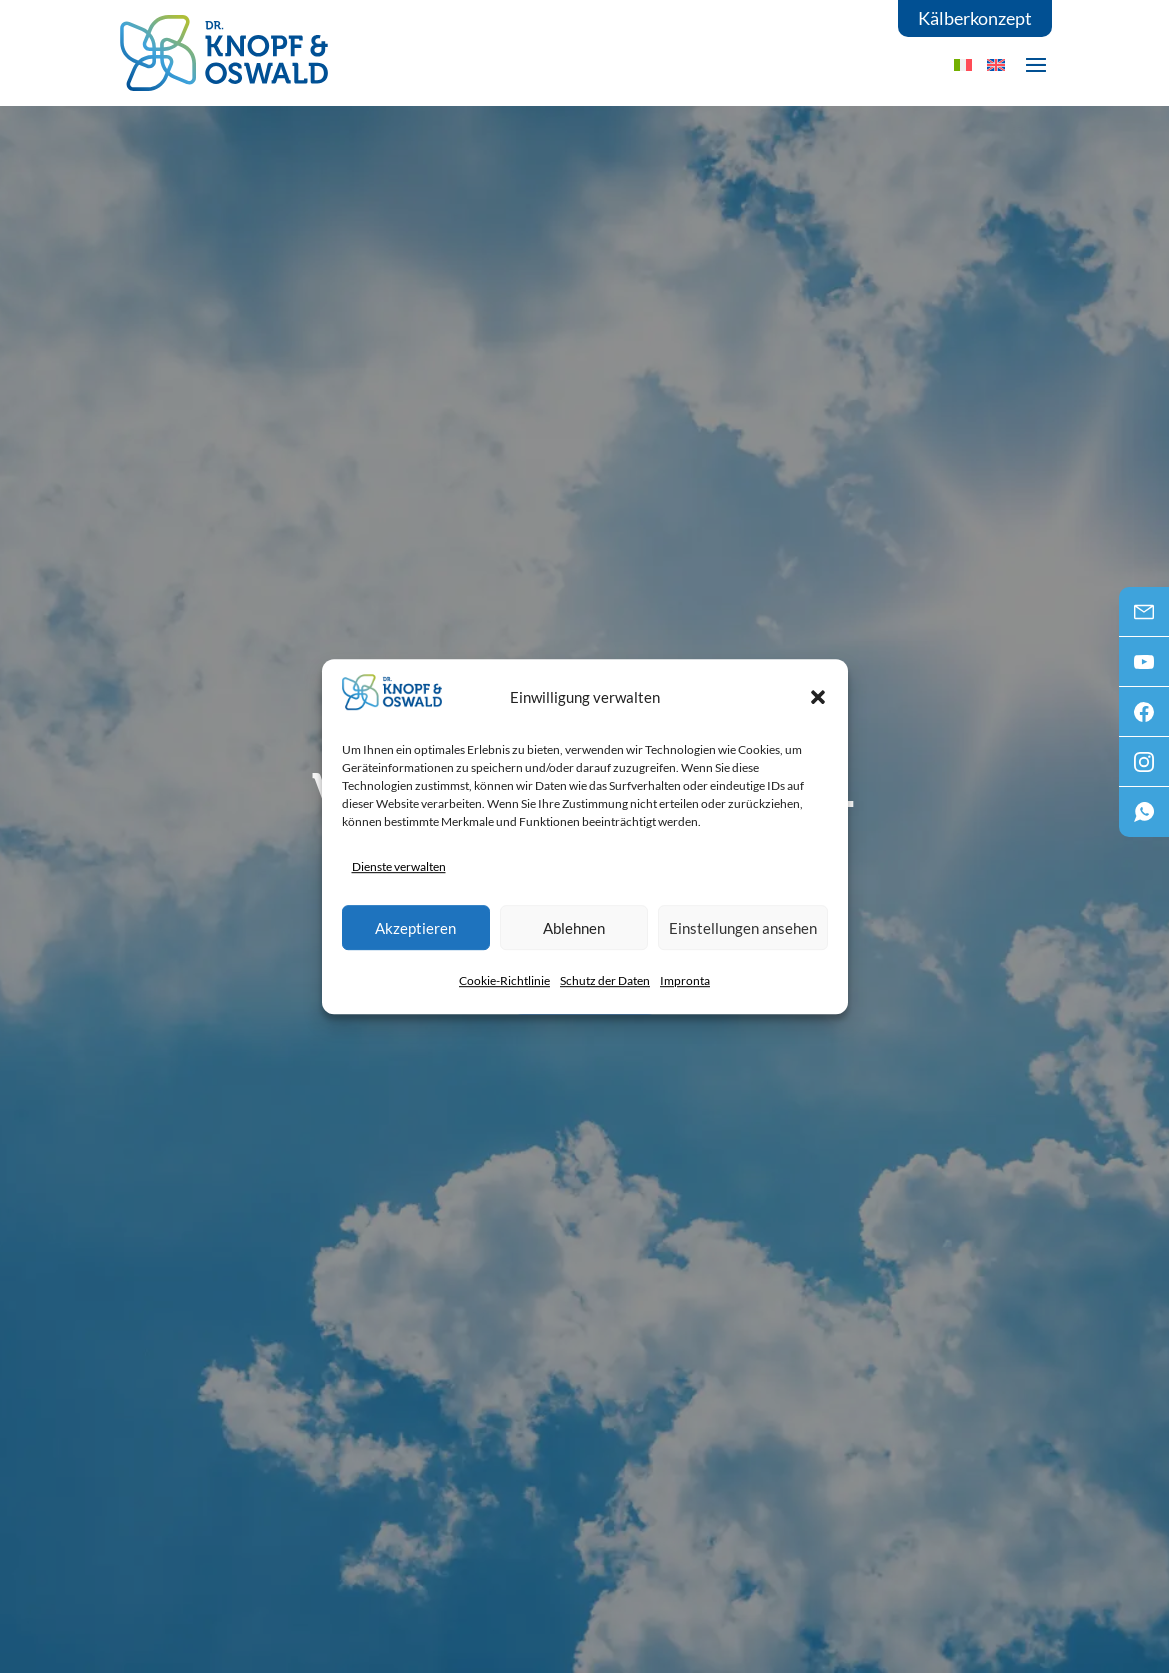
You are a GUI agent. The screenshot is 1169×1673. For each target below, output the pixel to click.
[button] (818, 697)
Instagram (1144, 768)
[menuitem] (996, 64)
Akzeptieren (415, 928)
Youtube (1144, 668)
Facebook (1144, 718)
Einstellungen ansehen (743, 928)
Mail (1144, 618)
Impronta (685, 980)
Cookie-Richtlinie (504, 980)
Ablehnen (574, 928)
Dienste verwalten (399, 866)
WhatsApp (1144, 818)
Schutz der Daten (605, 980)
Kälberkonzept (975, 18)
